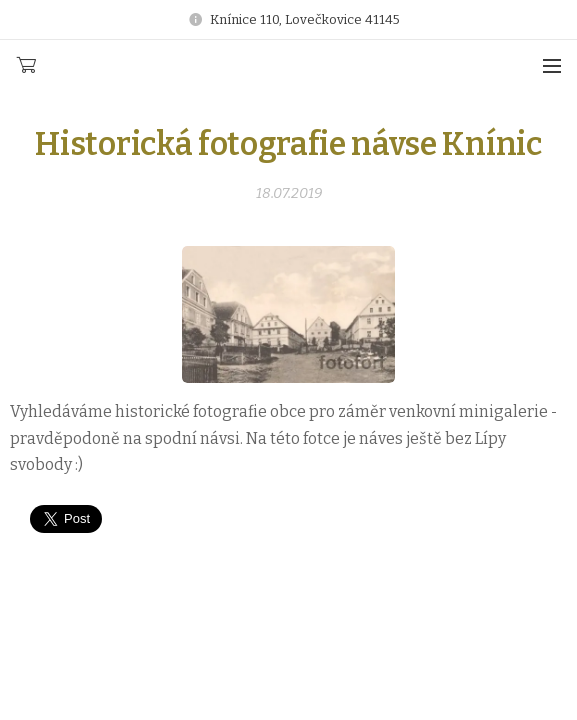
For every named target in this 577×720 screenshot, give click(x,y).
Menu (552, 66)
